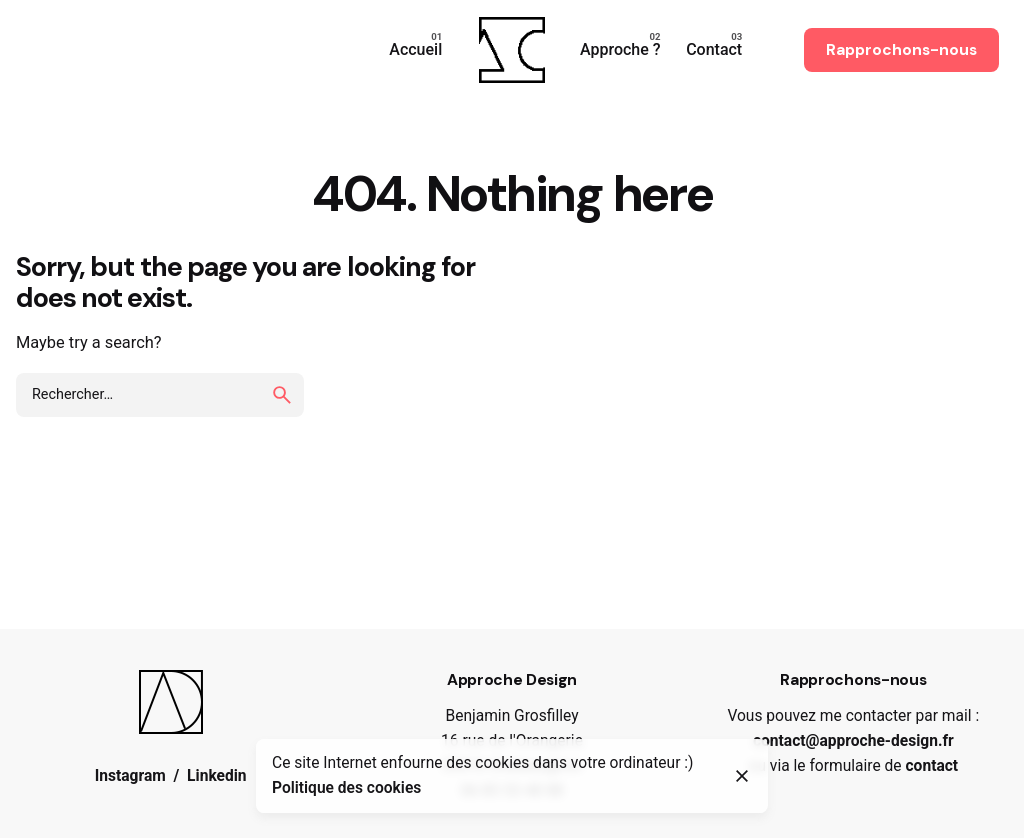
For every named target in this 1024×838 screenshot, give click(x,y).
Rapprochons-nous (901, 50)
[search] (282, 395)
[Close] (742, 776)
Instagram (130, 776)
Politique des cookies (346, 788)
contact (931, 766)
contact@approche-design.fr (853, 741)
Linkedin (217, 776)
